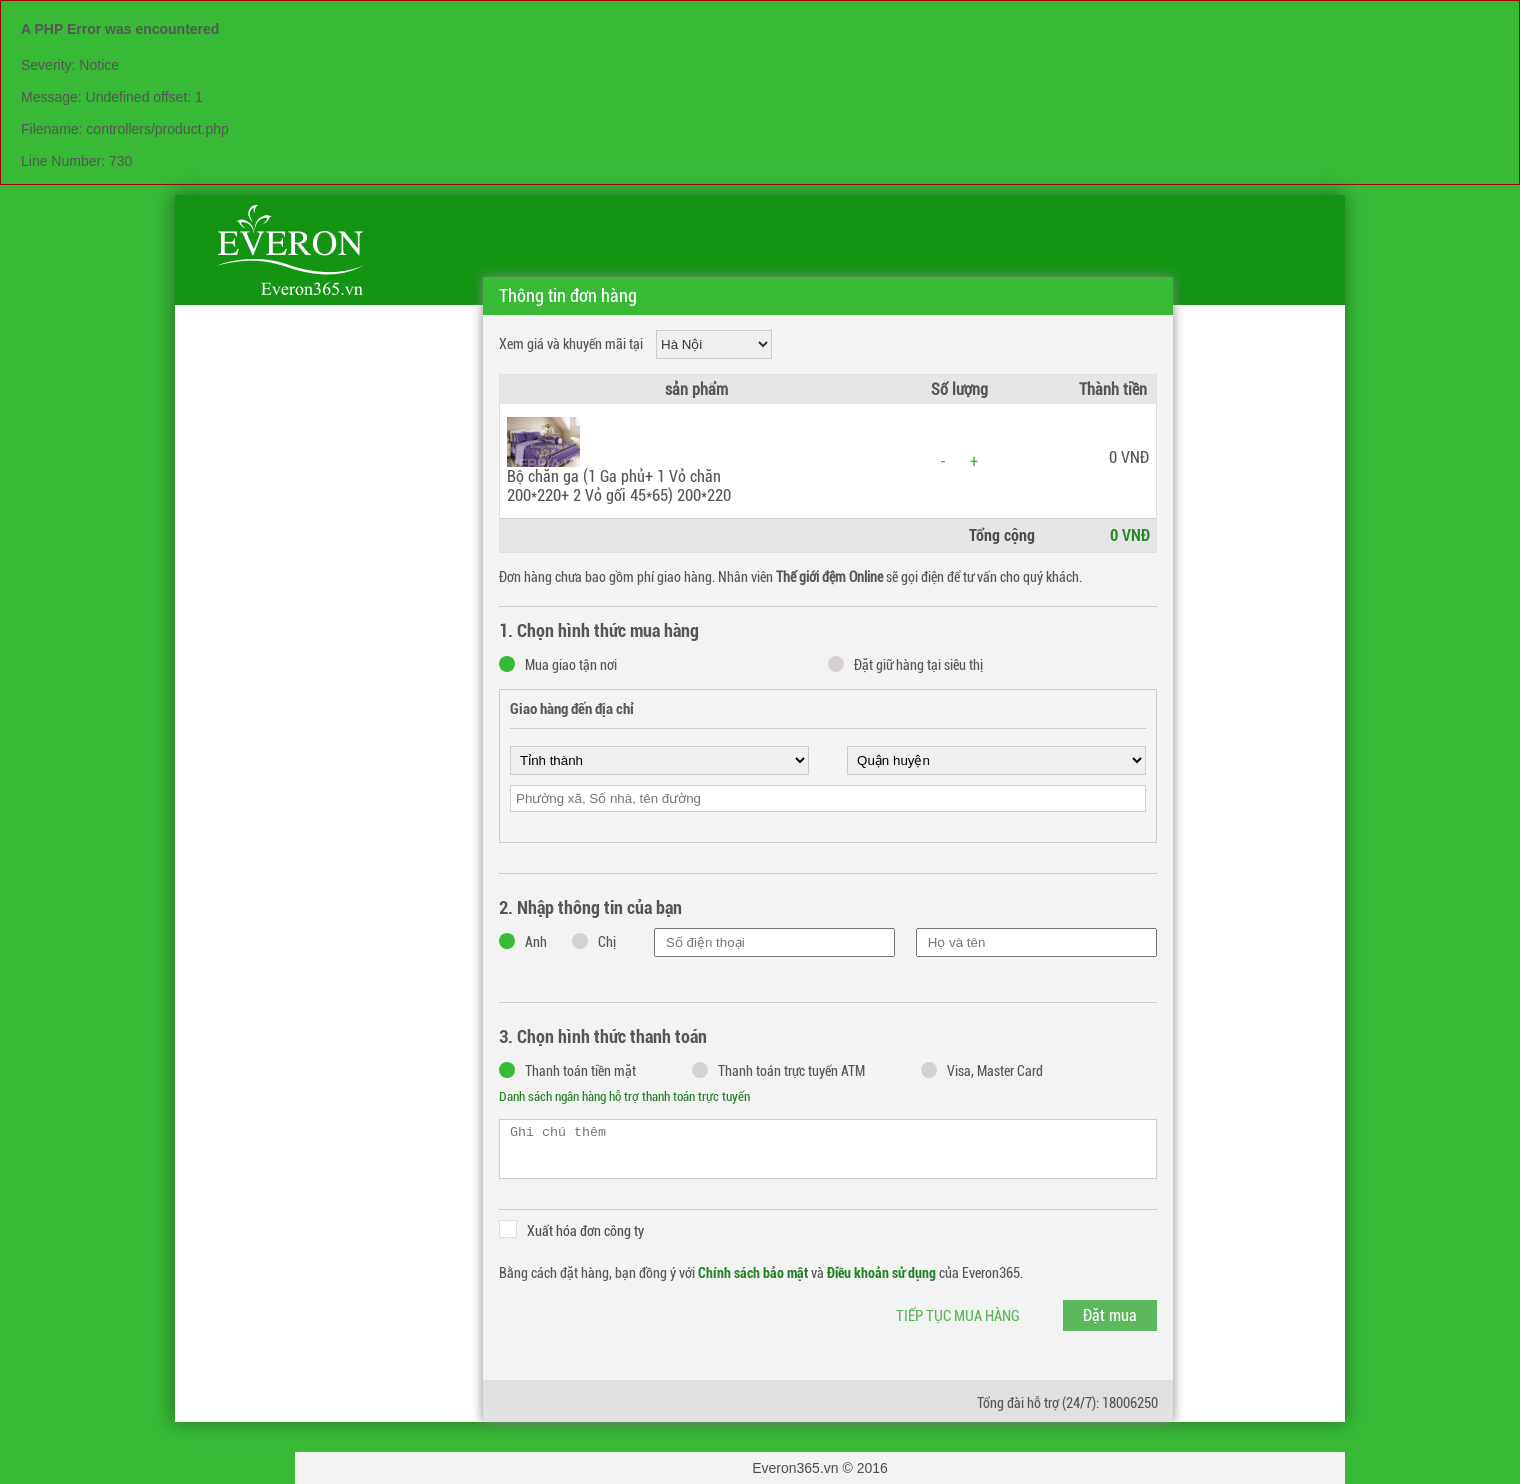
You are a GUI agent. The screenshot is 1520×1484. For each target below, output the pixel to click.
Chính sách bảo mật (753, 1273)
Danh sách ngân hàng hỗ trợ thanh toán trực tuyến (624, 1096)
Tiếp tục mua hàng (958, 1316)
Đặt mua (1110, 1315)
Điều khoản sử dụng (881, 1273)
